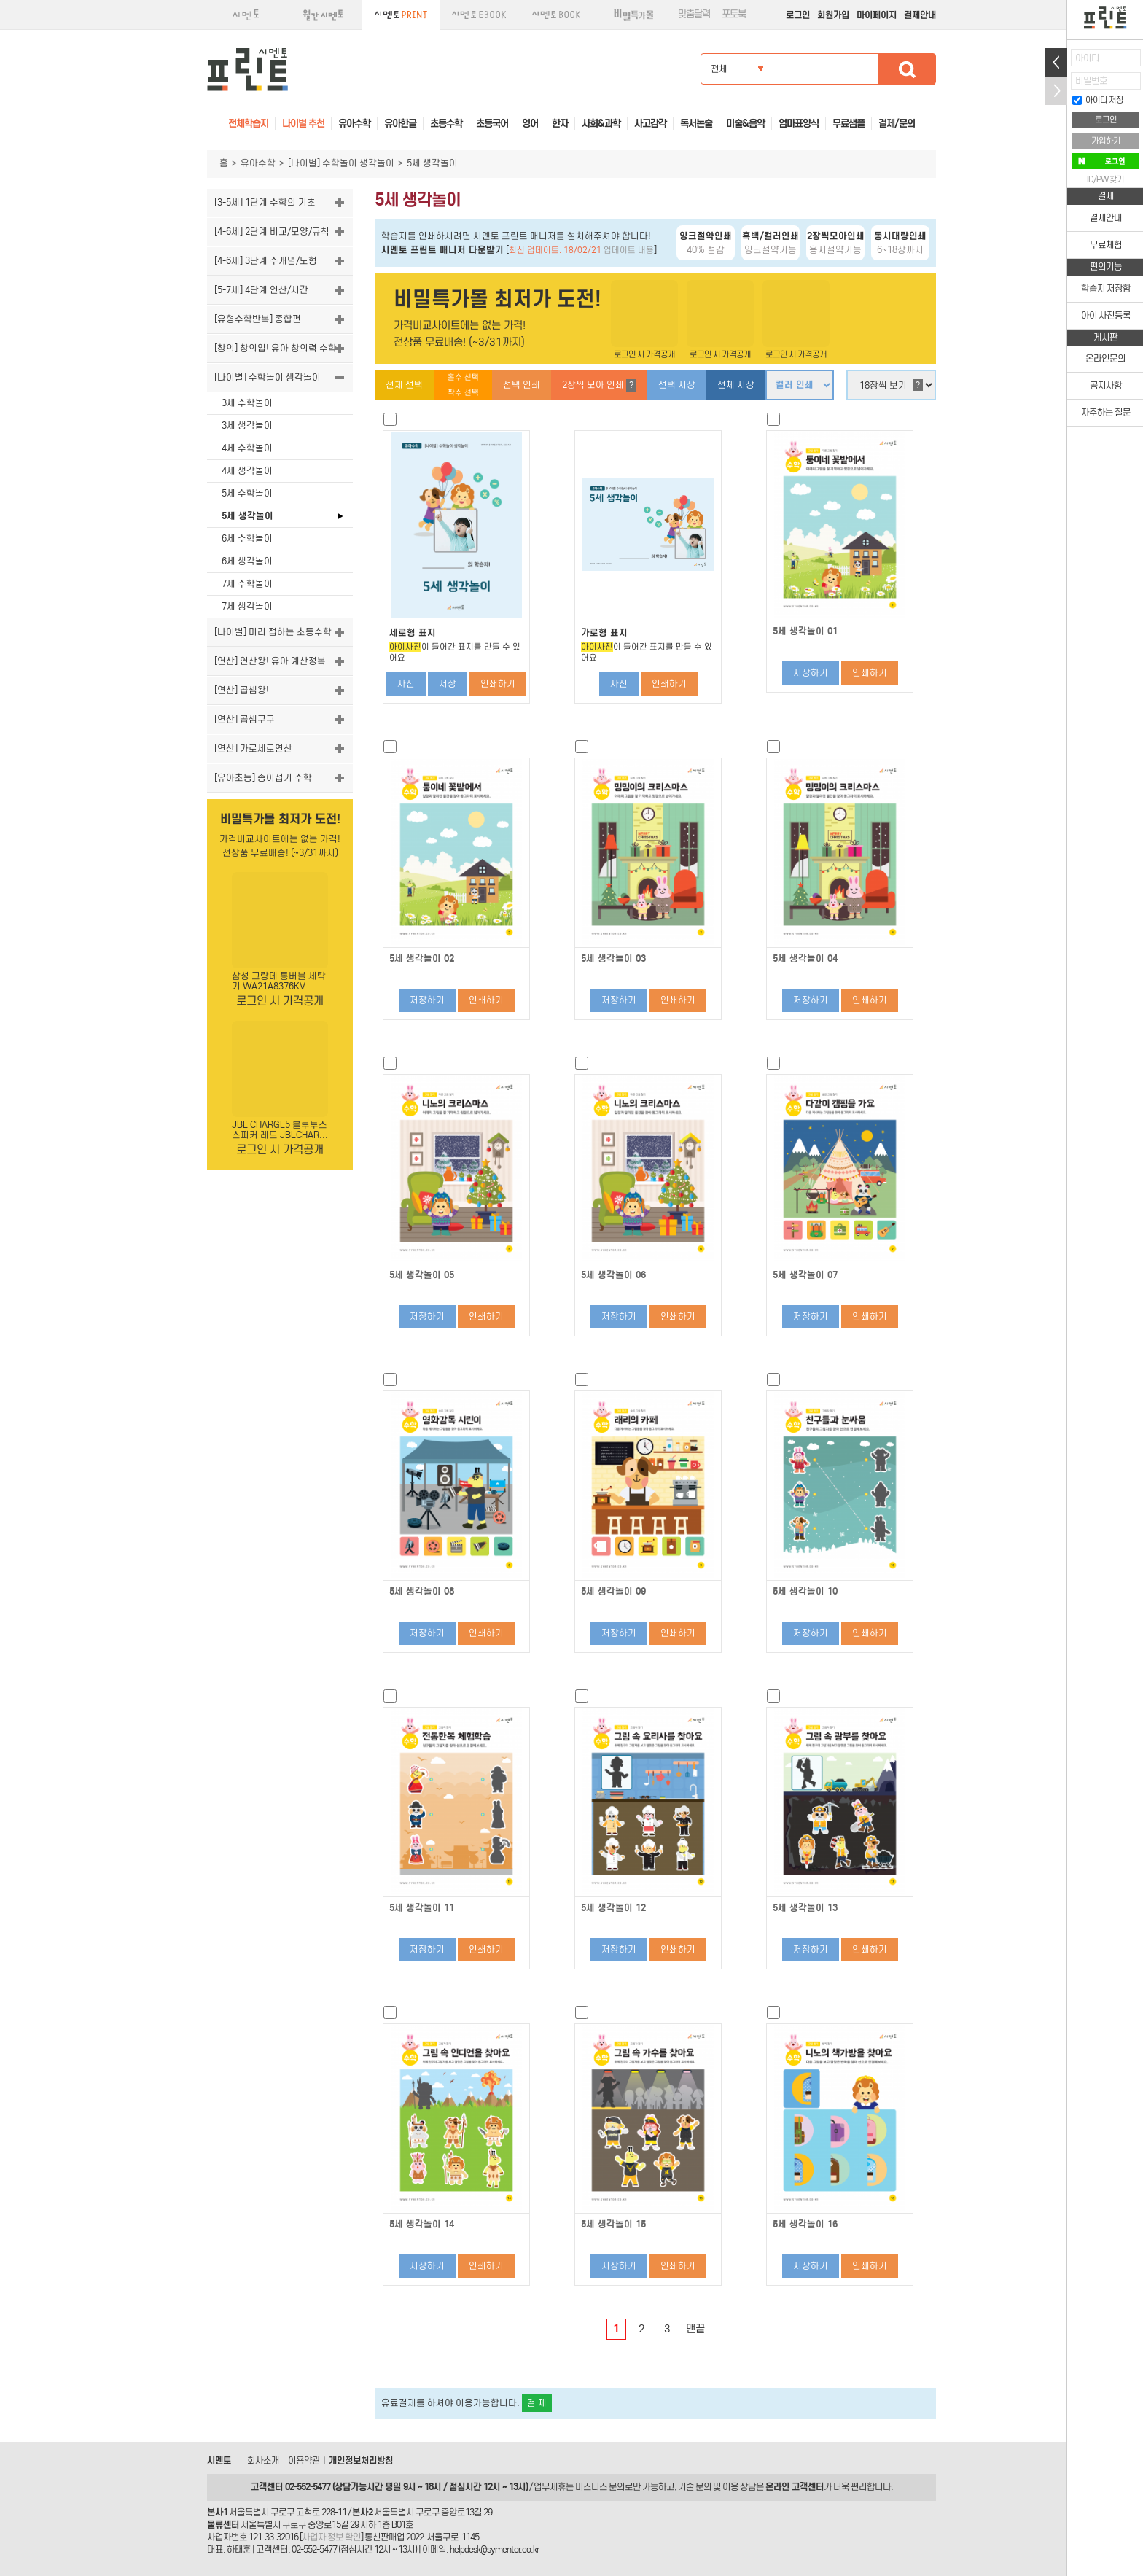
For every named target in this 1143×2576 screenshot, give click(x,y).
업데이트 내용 (629, 250)
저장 (447, 683)
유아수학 (258, 162)
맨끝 (695, 2328)
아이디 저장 (1097, 100)
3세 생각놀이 (247, 425)
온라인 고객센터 (794, 2486)
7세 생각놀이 (247, 606)
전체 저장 (735, 384)
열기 (1056, 62)
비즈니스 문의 (600, 2486)
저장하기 (810, 672)
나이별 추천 (303, 123)
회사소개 (263, 2460)
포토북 (734, 14)
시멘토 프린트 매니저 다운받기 (442, 249)
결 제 (537, 2402)
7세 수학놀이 (247, 583)
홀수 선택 (463, 377)
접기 (1056, 91)
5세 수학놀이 (247, 493)
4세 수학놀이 (247, 448)
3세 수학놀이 (247, 402)
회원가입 (833, 14)
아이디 (1087, 57)
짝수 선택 (463, 392)
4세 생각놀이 (247, 470)
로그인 (798, 14)
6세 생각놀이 (247, 561)
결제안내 (920, 14)
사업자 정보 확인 (331, 2537)
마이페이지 (877, 14)
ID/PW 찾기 (1105, 179)
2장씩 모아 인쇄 (599, 385)
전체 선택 (404, 384)
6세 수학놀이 (247, 538)
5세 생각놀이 (247, 515)
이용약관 (304, 2460)
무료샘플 (848, 123)
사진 (406, 683)
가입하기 (1105, 141)
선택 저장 (676, 384)
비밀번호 (1091, 80)
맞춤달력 (694, 14)
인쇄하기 (497, 683)
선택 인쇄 (521, 384)
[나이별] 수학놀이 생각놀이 (341, 162)
